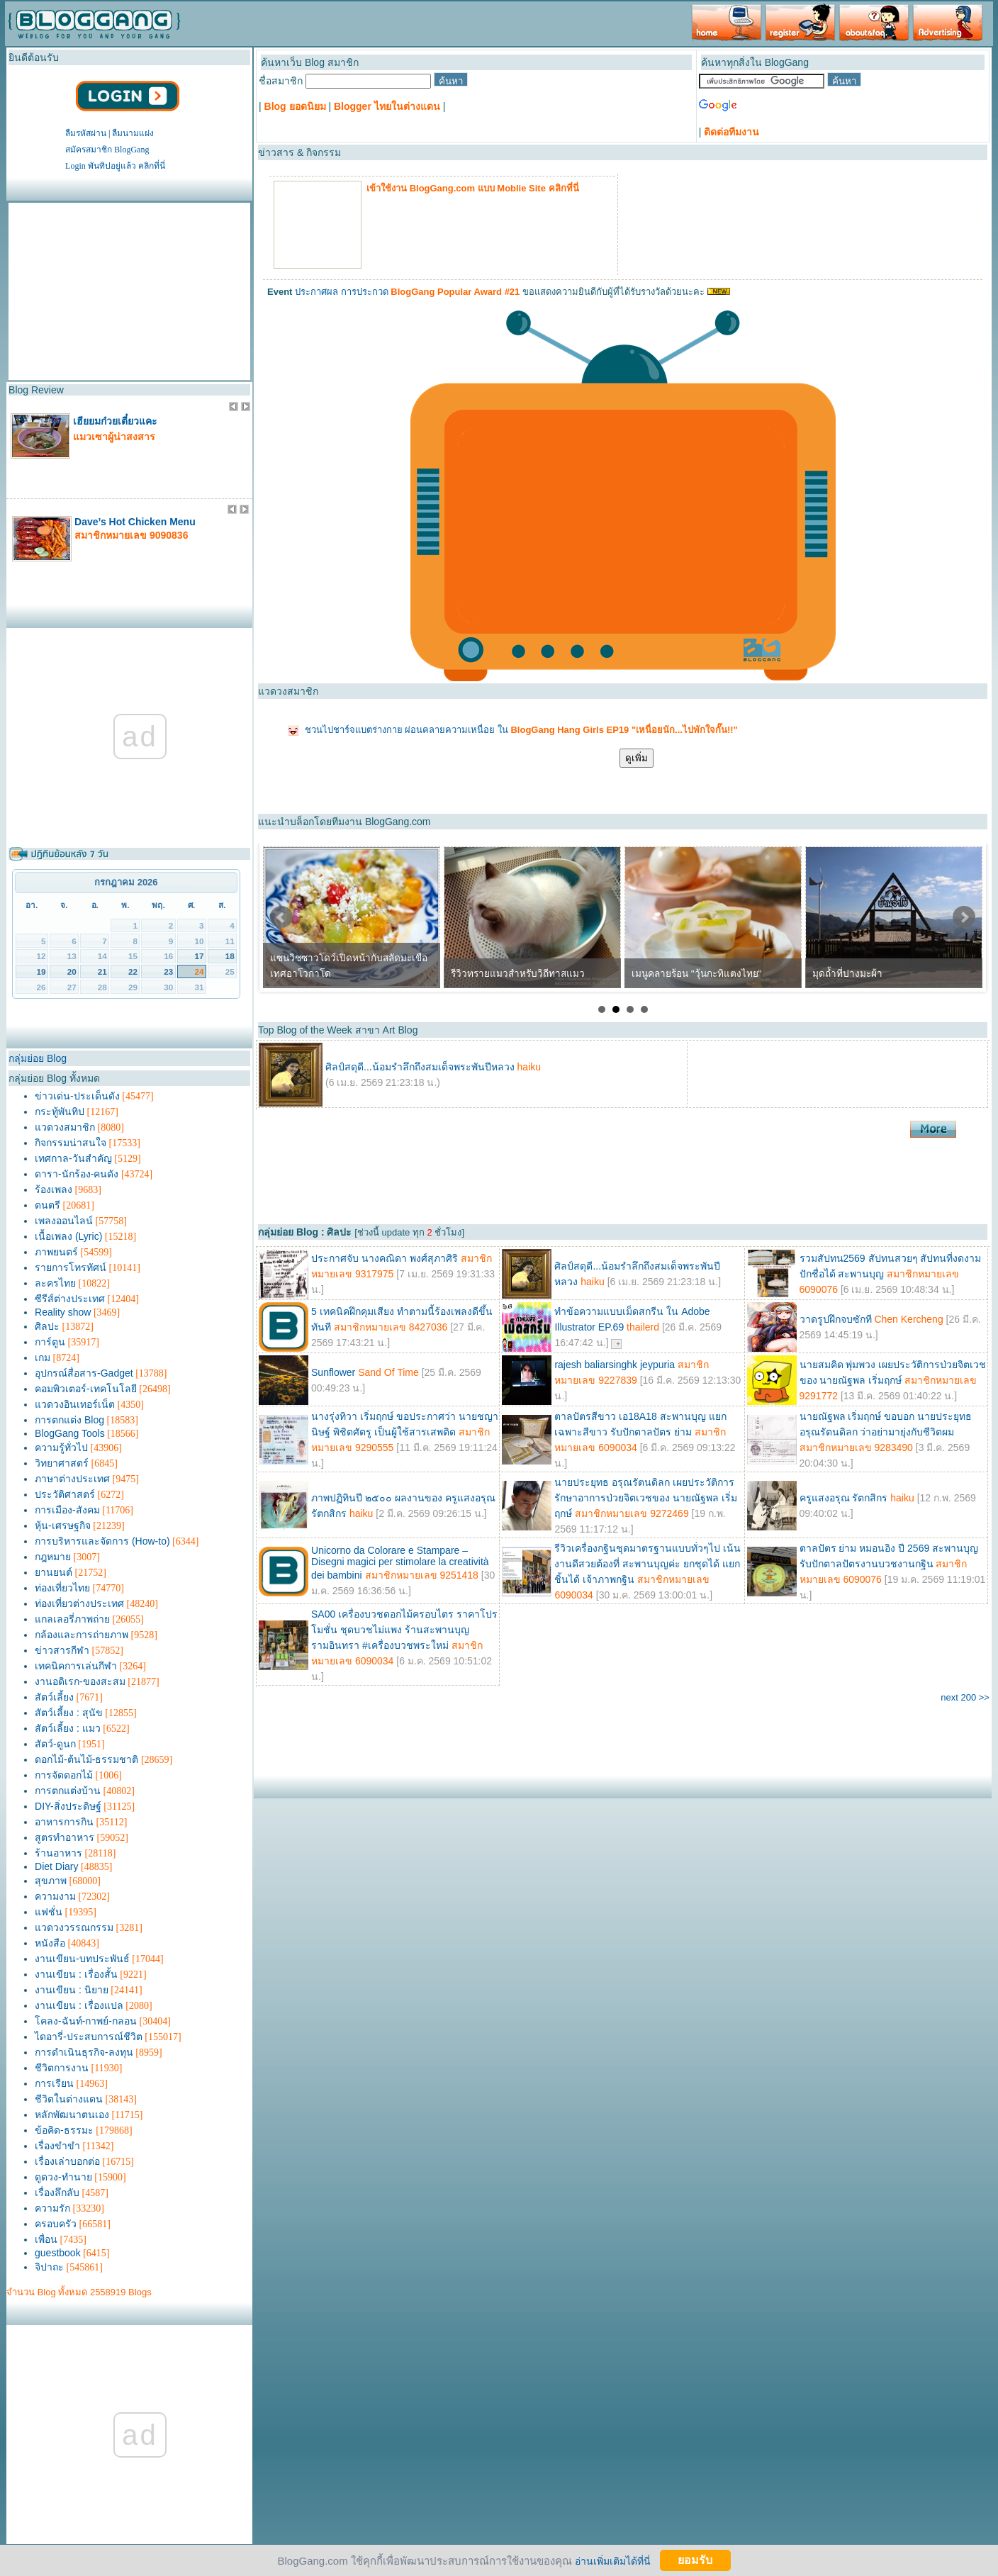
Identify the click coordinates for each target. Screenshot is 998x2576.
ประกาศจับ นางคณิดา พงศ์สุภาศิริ (384, 1258)
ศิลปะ (47, 1326)
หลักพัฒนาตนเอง (72, 2114)
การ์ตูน (50, 1342)
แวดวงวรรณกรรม (74, 1927)
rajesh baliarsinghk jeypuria (614, 1364)
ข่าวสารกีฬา (62, 1650)
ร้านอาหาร (58, 1853)
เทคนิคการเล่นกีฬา (76, 1665)
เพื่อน (46, 2239)
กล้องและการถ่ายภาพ (81, 1634)
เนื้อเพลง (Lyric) (68, 1236)
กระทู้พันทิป (59, 1111)
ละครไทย (55, 1283)
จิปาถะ (49, 2267)
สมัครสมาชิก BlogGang (107, 150)
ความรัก (52, 2208)
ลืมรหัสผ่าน (85, 133)
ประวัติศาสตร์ (65, 1494)
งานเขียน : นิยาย (71, 1989)
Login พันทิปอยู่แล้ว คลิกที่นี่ (115, 166)
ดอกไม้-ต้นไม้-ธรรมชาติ (86, 1759)
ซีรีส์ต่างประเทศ (70, 1298)
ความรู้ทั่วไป (61, 1447)
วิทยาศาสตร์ (62, 1463)
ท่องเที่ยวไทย (62, 1588)
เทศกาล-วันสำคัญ (73, 1158)
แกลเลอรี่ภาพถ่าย (72, 1619)
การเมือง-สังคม (67, 1510)
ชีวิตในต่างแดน (69, 2099)
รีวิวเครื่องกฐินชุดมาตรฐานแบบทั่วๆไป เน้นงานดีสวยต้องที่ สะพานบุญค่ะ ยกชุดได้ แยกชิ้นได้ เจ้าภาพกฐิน (647, 1563)
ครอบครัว (56, 2223)
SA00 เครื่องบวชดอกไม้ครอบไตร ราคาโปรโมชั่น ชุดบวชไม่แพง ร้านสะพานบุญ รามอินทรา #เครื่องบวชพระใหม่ (404, 1629)
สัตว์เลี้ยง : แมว (68, 1728)
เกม (42, 1357)
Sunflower (334, 1372)
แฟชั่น (48, 1911)
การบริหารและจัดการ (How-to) (102, 1541)
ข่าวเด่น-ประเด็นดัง (77, 1096)
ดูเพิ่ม (636, 758)
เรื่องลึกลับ (57, 2192)
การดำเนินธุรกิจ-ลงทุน (84, 2052)
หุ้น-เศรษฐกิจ (63, 1525)
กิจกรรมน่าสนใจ (70, 1142)
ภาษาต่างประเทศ (72, 1478)
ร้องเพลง (53, 1189)
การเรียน (54, 2083)
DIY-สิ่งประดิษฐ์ (68, 1806)
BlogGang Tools (70, 1433)
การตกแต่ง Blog (69, 1420)
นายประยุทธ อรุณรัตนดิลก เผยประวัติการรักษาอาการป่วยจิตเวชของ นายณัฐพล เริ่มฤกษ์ (645, 1498)
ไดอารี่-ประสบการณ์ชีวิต (88, 2036)
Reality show (63, 1312)
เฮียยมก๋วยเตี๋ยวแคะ (115, 421)
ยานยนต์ (53, 1572)
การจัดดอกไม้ (64, 1775)
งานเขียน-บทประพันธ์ (82, 1958)
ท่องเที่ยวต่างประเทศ (79, 1603)
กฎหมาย (53, 1556)
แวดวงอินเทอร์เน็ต (75, 1404)
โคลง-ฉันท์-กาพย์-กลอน (86, 2021)
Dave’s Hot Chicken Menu (135, 521)
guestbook (58, 2252)
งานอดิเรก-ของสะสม (80, 1681)
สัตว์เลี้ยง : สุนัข (69, 1712)
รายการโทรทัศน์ (70, 1267)
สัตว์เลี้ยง (54, 1697)
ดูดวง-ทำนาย (63, 2177)
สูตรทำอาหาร (64, 1837)
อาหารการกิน (64, 1821)
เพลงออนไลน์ (64, 1220)
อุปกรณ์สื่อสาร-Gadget (84, 1373)
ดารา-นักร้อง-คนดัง (76, 1174)
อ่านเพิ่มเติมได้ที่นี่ (613, 2560)
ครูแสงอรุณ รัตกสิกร (844, 1497)
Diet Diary (56, 1866)
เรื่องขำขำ (57, 2145)
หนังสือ (50, 1943)
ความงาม (55, 1896)
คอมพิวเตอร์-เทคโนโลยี (86, 1388)
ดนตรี (47, 1205)
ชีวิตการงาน (62, 2067)
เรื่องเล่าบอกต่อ (67, 2161)
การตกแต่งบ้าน (68, 1790)
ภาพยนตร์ (56, 1252)
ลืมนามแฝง (133, 133)
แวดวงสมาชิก (65, 1127)
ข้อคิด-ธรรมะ (64, 2130)
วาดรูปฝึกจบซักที (837, 1319)
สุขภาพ (51, 1880)
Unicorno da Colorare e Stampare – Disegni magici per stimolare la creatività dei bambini (400, 1563)
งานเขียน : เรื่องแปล (79, 2005)
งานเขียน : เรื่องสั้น (76, 1974)
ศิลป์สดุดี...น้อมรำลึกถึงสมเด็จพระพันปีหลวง (420, 1067)
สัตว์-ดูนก (55, 1743)
